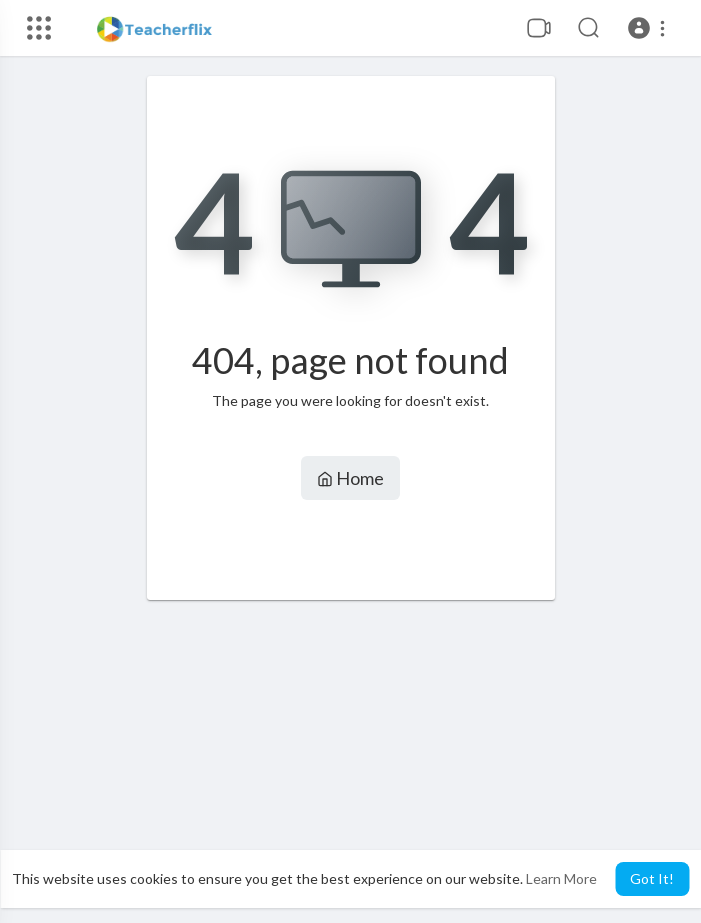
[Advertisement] (351, 761)
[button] (649, 28)
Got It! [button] (652, 878)
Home (350, 478)
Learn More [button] (561, 878)
